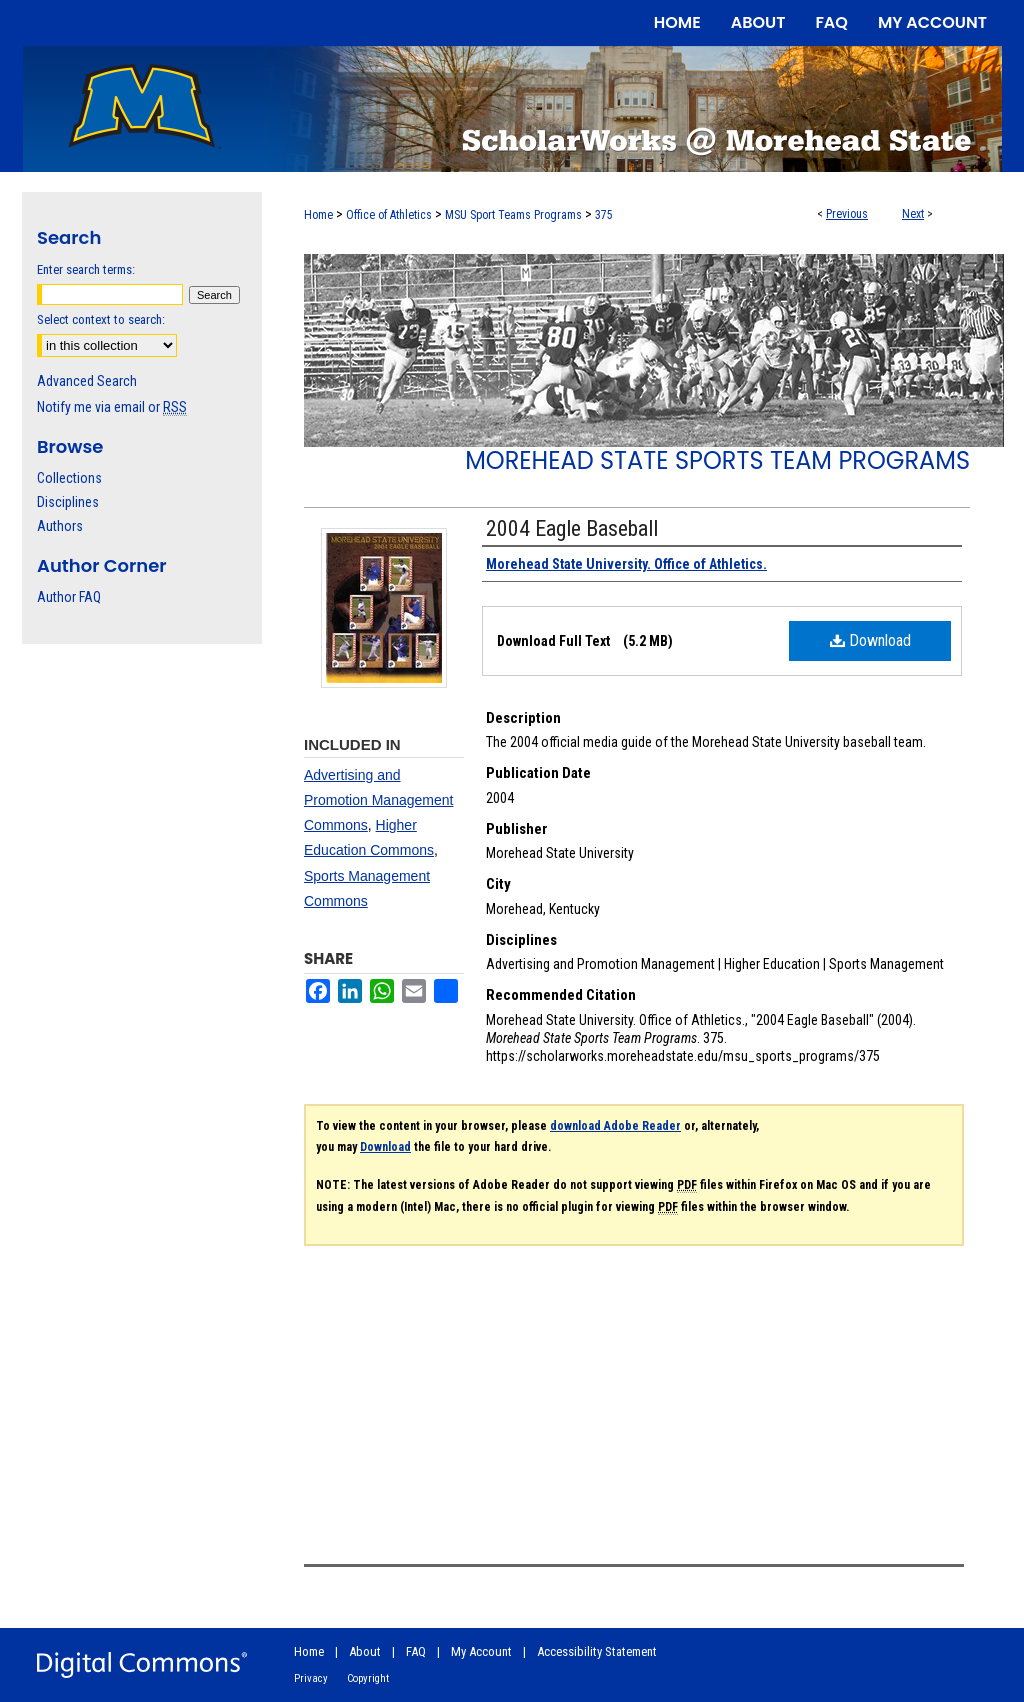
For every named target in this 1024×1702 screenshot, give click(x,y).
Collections (69, 478)
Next (913, 214)
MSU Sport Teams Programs (513, 215)
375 (604, 215)
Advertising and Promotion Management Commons (378, 800)
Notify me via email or (112, 407)
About (365, 1651)
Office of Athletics (389, 215)
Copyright (368, 1678)
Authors (60, 526)
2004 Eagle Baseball (572, 528)
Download (870, 640)
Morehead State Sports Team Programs (717, 460)
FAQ (416, 1651)
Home (318, 215)
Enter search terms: (86, 269)
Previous (847, 214)
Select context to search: (101, 319)
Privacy (311, 1678)
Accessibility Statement (597, 1651)
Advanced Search (87, 381)
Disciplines (68, 502)
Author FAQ (69, 597)
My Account (481, 1651)
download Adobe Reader (615, 1126)
